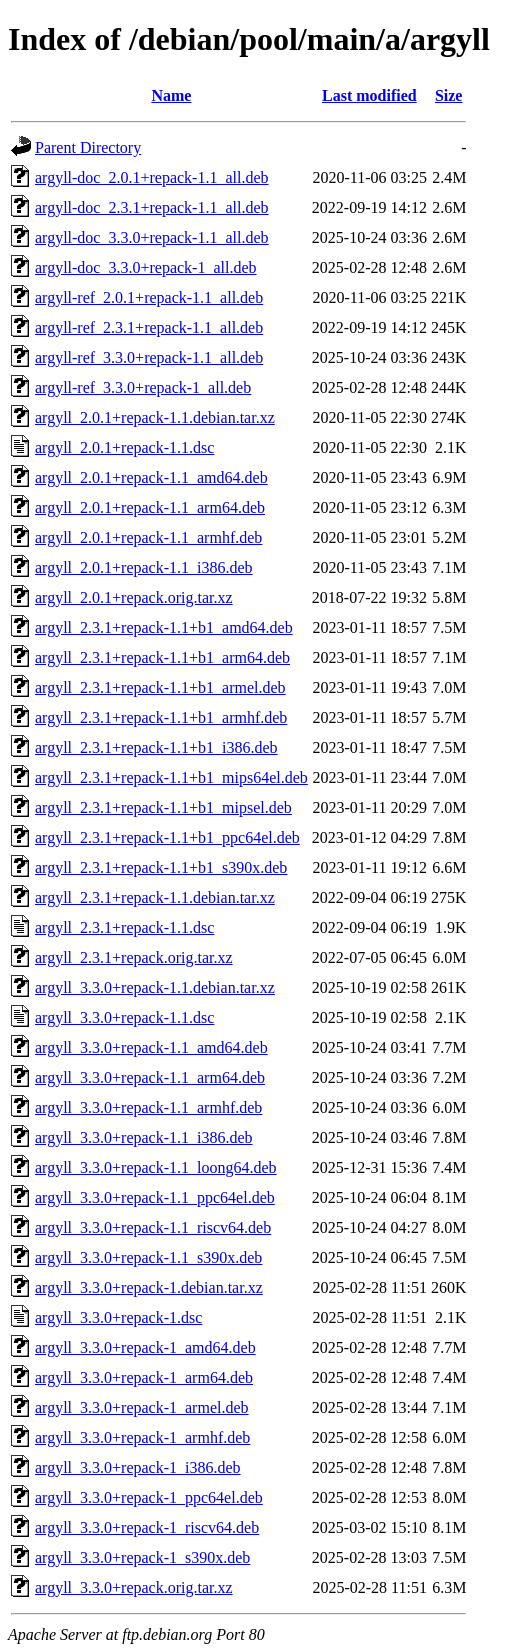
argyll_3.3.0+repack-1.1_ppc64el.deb (155, 1197)
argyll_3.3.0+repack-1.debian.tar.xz (149, 1287)
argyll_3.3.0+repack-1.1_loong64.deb (156, 1167)
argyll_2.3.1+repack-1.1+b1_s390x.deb (161, 867)
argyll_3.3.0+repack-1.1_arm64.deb (150, 1077)
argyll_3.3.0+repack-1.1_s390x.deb (148, 1257)
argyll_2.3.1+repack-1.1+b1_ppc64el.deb (167, 837)
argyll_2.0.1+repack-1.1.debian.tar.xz (155, 417)
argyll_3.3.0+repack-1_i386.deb (138, 1467)
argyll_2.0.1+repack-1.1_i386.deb (144, 567)
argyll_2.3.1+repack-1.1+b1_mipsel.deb (163, 807)
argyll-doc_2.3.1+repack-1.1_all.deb (152, 207)
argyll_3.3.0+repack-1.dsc (118, 1317)
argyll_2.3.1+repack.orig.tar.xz (134, 957)
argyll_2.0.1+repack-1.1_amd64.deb (151, 477)
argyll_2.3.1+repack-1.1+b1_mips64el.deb (171, 777)
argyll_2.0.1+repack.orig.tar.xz (134, 597)
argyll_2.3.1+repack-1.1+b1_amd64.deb (164, 627)
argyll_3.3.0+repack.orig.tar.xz (134, 1587)
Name (171, 95)
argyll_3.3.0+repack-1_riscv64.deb (147, 1527)
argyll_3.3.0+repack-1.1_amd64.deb (151, 1047)
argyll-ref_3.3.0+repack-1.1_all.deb (149, 357)
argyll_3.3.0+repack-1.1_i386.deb (144, 1137)
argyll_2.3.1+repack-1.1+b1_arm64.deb (162, 657)
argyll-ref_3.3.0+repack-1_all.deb (143, 387)
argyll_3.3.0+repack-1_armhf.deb (142, 1437)
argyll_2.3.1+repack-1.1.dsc (124, 927)
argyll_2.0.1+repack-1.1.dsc (124, 447)
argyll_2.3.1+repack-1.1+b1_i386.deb (156, 747)
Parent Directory (88, 147)
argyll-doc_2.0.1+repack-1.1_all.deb (152, 177)
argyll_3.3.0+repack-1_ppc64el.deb (149, 1497)
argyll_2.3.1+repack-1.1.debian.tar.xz (155, 897)
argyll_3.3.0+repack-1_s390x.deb (142, 1557)
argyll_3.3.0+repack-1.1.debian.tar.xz (155, 987)
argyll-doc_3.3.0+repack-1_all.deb (146, 267)
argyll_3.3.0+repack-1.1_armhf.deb (148, 1107)
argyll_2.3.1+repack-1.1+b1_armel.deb (160, 687)
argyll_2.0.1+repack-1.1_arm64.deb (150, 507)
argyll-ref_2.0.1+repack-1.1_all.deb (149, 297)
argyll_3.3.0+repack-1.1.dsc (124, 1017)
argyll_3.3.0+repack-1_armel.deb (142, 1407)
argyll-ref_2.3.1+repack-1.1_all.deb (149, 327)
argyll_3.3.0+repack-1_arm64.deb (144, 1377)
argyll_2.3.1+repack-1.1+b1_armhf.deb (161, 717)
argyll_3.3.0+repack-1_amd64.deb (145, 1347)
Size (449, 95)
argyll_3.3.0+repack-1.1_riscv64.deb (153, 1227)
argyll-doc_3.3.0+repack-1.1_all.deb (152, 237)
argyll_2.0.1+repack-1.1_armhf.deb (148, 537)
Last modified (369, 95)
